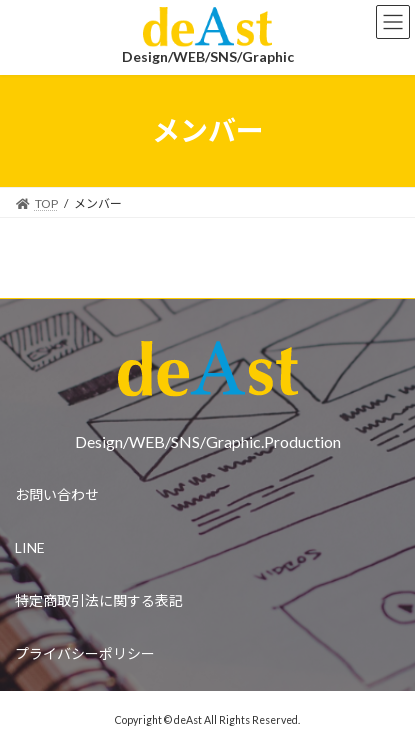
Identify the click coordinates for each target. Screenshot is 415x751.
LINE (30, 547)
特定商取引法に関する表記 (99, 600)
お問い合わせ (57, 494)
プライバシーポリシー (85, 653)
